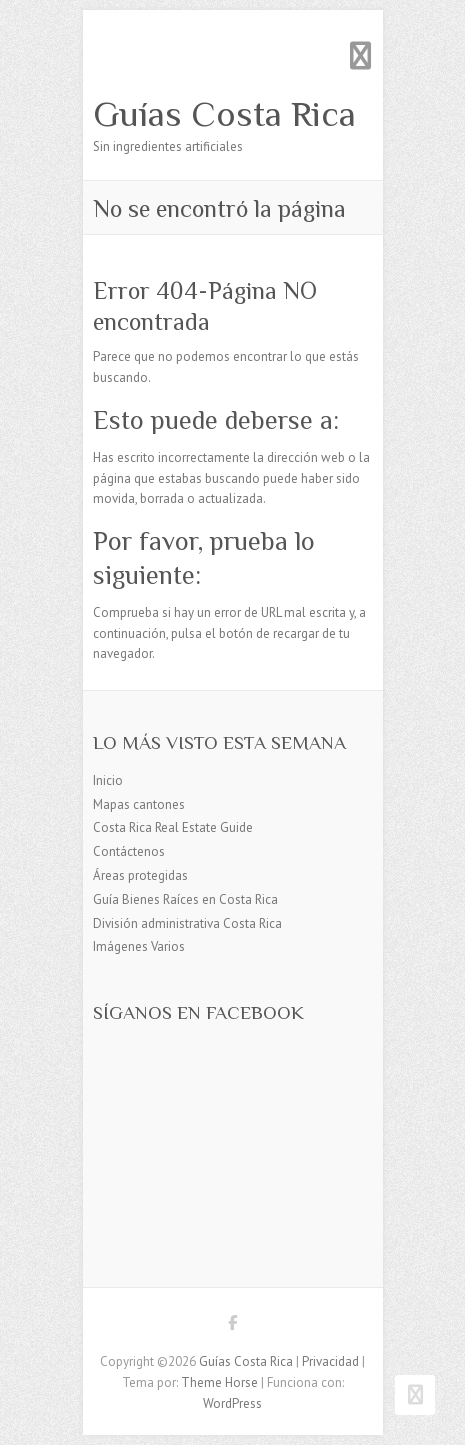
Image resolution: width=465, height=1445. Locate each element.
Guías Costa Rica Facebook (233, 1326)
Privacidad (330, 1361)
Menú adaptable (361, 55)
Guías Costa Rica (224, 114)
